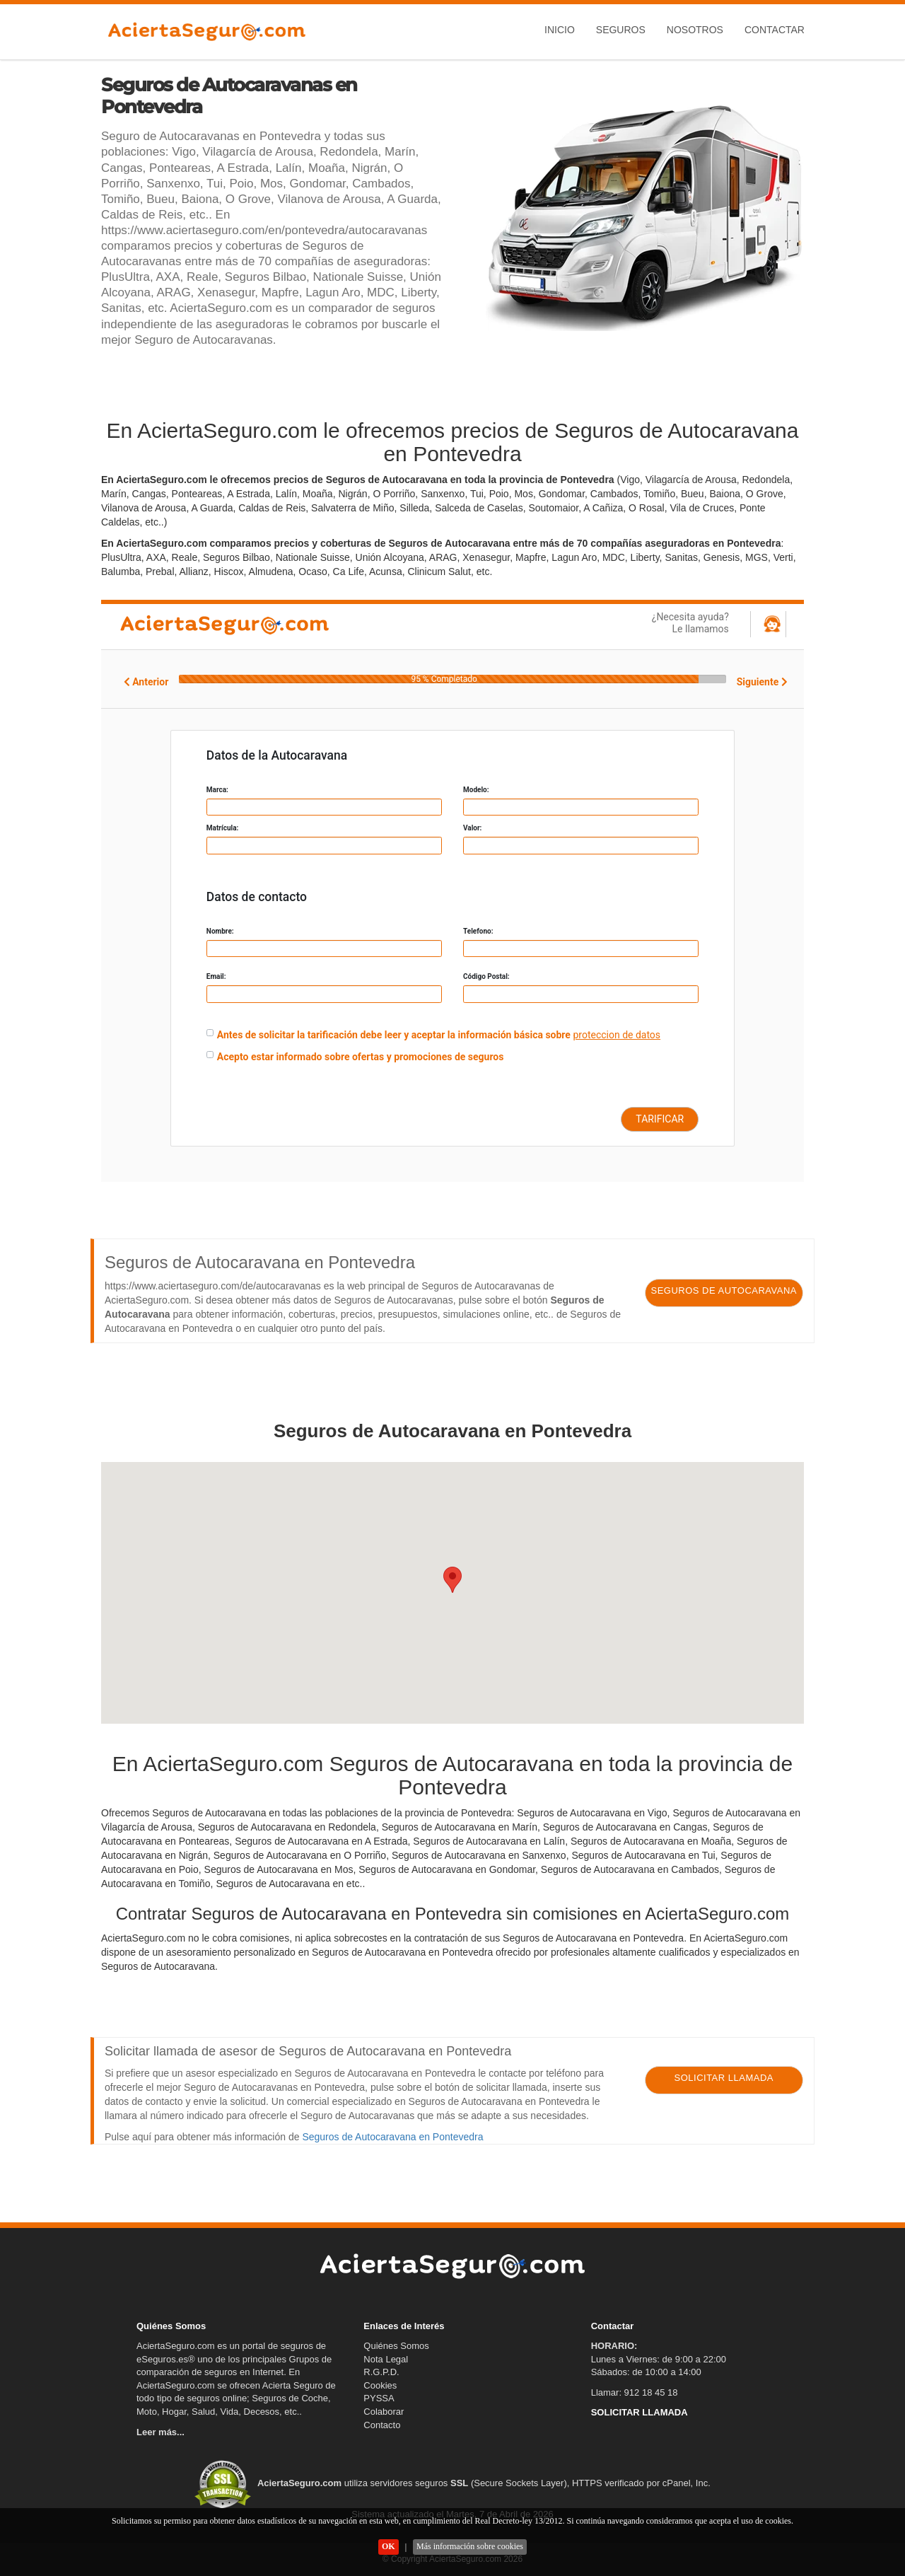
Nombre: (220, 931)
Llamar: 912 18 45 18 (634, 2392)
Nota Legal (385, 2359)
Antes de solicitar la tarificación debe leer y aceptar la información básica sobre (394, 1034)
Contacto (381, 2425)
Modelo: (476, 790)
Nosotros (695, 29)
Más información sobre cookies (469, 2546)
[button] (452, 1580)
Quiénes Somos (396, 2345)
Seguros (621, 29)
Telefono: (478, 931)
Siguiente (762, 681)
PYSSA (378, 2398)
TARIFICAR (660, 1119)
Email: (216, 976)
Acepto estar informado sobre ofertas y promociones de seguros (360, 1056)
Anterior (146, 681)
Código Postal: (486, 976)
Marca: (217, 790)
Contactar (775, 29)
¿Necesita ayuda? (653, 623)
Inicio (559, 29)
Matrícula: (222, 828)
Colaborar (383, 2411)
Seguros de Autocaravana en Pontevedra (392, 2136)
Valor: (472, 828)
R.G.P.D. (381, 2372)
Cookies (380, 2385)
